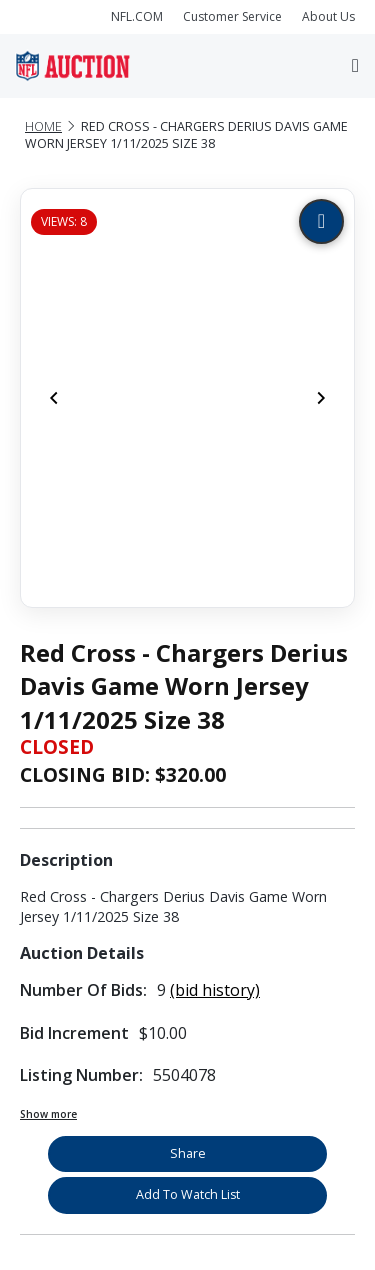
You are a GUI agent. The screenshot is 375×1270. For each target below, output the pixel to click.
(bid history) (215, 990)
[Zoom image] (321, 221)
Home (43, 126)
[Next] (321, 398)
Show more (48, 1114)
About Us (328, 16)
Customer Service (232, 16)
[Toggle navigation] (355, 65)
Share (188, 1153)
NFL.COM (137, 16)
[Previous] (54, 398)
